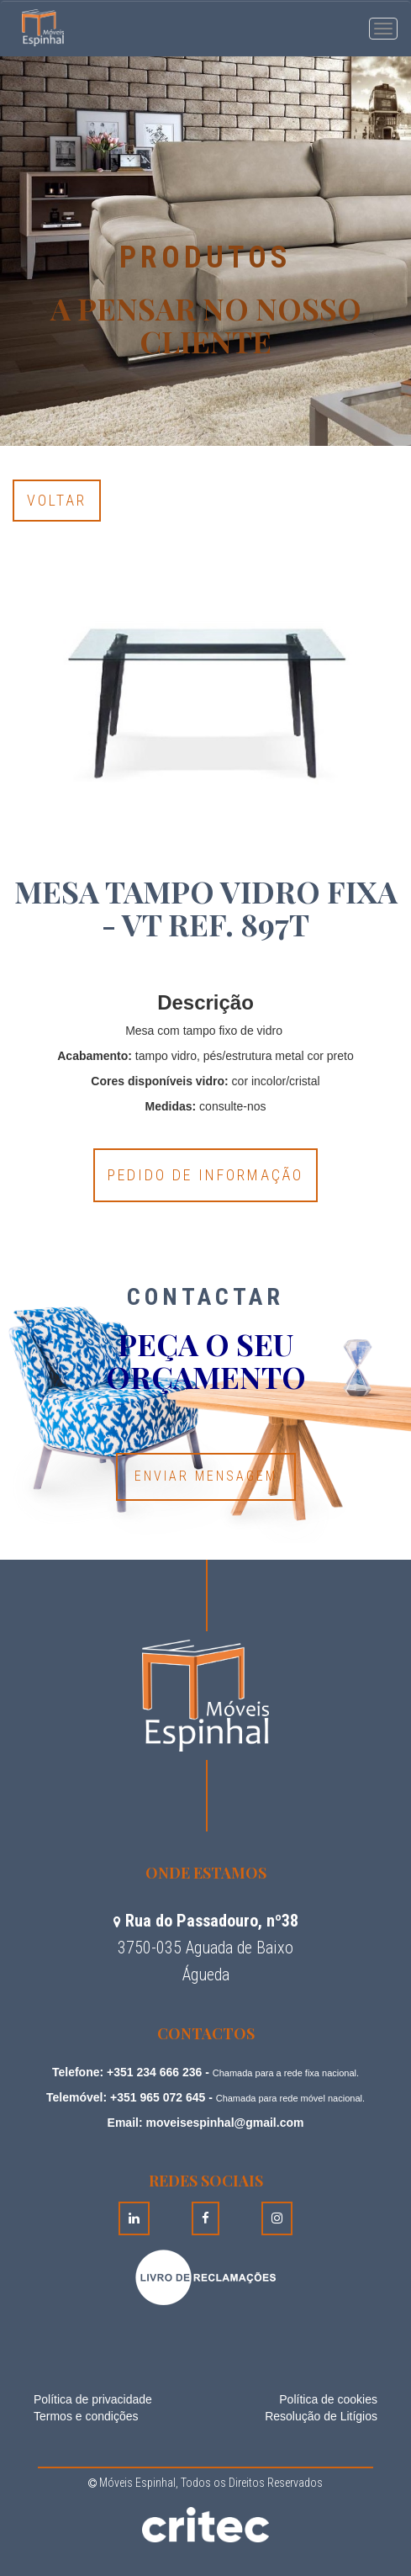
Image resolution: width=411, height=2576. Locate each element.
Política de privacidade (93, 2399)
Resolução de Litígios (321, 2416)
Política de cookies (328, 2399)
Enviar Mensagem (205, 1476)
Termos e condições (86, 2416)
